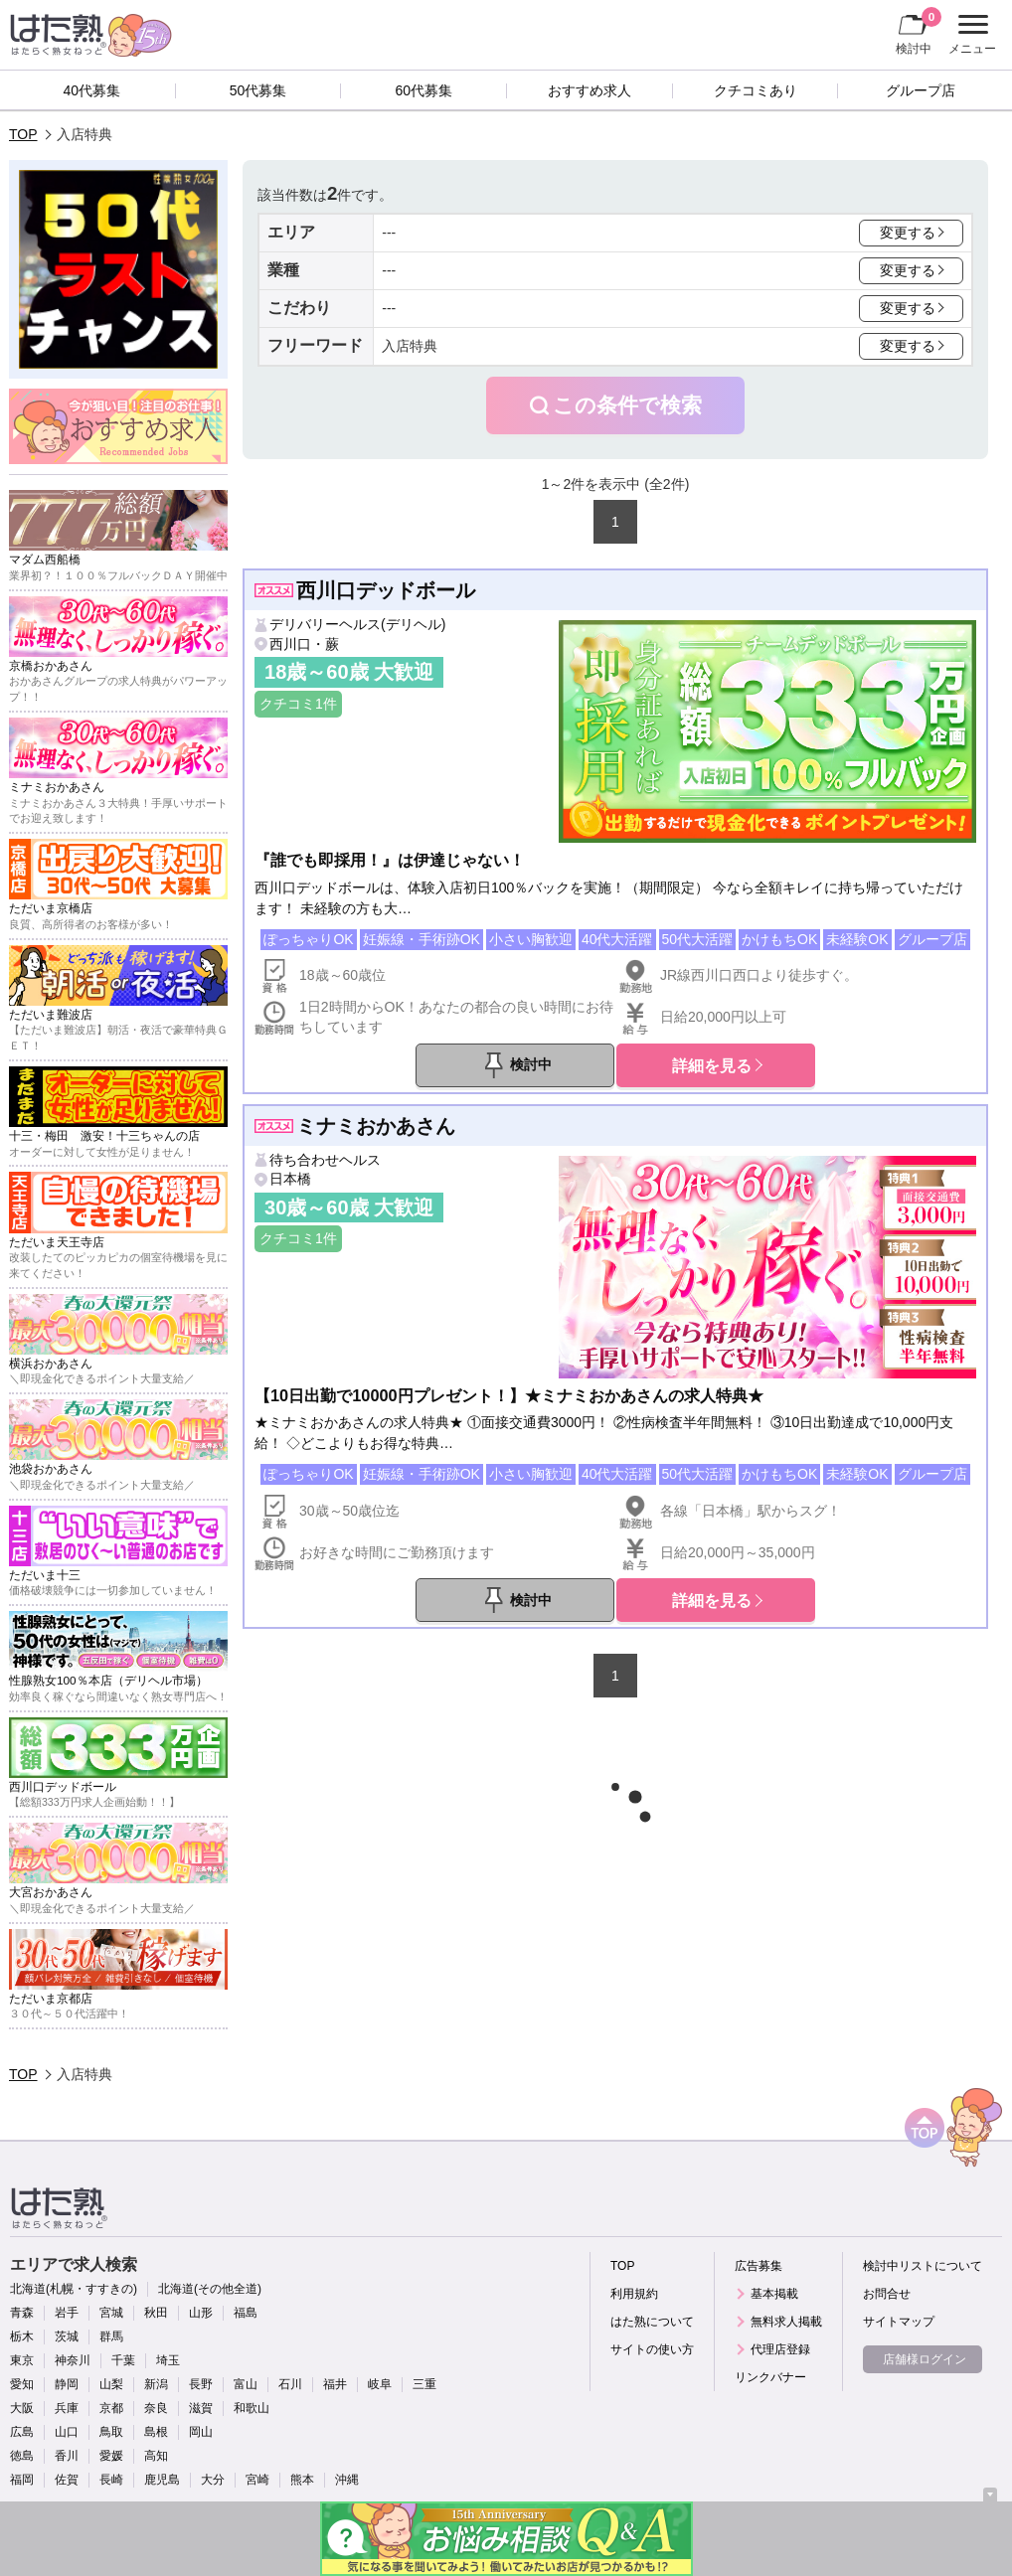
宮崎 (257, 2480)
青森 (22, 2313)
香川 (67, 2456)
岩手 (67, 2313)
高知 (156, 2456)
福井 (335, 2384)
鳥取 (111, 2432)
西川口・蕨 (304, 644)
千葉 (123, 2360)
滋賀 (201, 2408)
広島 (22, 2432)
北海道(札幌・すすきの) (73, 2289)
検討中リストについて (922, 2266)
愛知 (22, 2384)
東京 (22, 2360)
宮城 (111, 2313)
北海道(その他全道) (209, 2289)
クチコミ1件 (298, 704)
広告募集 (758, 2266)
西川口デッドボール (385, 590)
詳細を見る (712, 1065)
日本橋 (290, 1179)
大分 (213, 2480)
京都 (111, 2408)
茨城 (67, 2336)
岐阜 (380, 2384)
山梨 (111, 2384)
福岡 (22, 2480)
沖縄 (347, 2480)
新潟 (156, 2384)
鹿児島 (162, 2480)
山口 (67, 2432)
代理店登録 (780, 2349)
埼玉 (168, 2360)
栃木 (22, 2336)
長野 (201, 2384)
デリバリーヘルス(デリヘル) (357, 624)
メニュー (969, 35)
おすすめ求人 (589, 90)
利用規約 (634, 2294)
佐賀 (67, 2480)
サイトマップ (898, 2322)
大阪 (22, 2408)
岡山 (201, 2432)
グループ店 (920, 90)
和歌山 (251, 2408)
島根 (156, 2432)
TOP (23, 134)
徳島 (22, 2456)
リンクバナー (770, 2377)
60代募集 (423, 90)
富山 (245, 2384)
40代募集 (92, 90)
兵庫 (67, 2408)
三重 (424, 2384)
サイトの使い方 (652, 2349)
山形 (201, 2313)
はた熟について (652, 2322)
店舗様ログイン (924, 2359)
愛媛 (111, 2456)
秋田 (156, 2313)
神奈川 (72, 2360)
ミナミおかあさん (375, 1126)
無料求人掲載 (786, 2322)
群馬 (111, 2336)
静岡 (67, 2384)
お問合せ (887, 2294)
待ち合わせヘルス (325, 1160)
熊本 (302, 2480)
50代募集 (258, 90)
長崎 (111, 2480)
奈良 (156, 2408)
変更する (907, 233)
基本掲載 (774, 2294)
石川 (290, 2384)
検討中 (918, 31)
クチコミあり (755, 90)
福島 (245, 2313)
